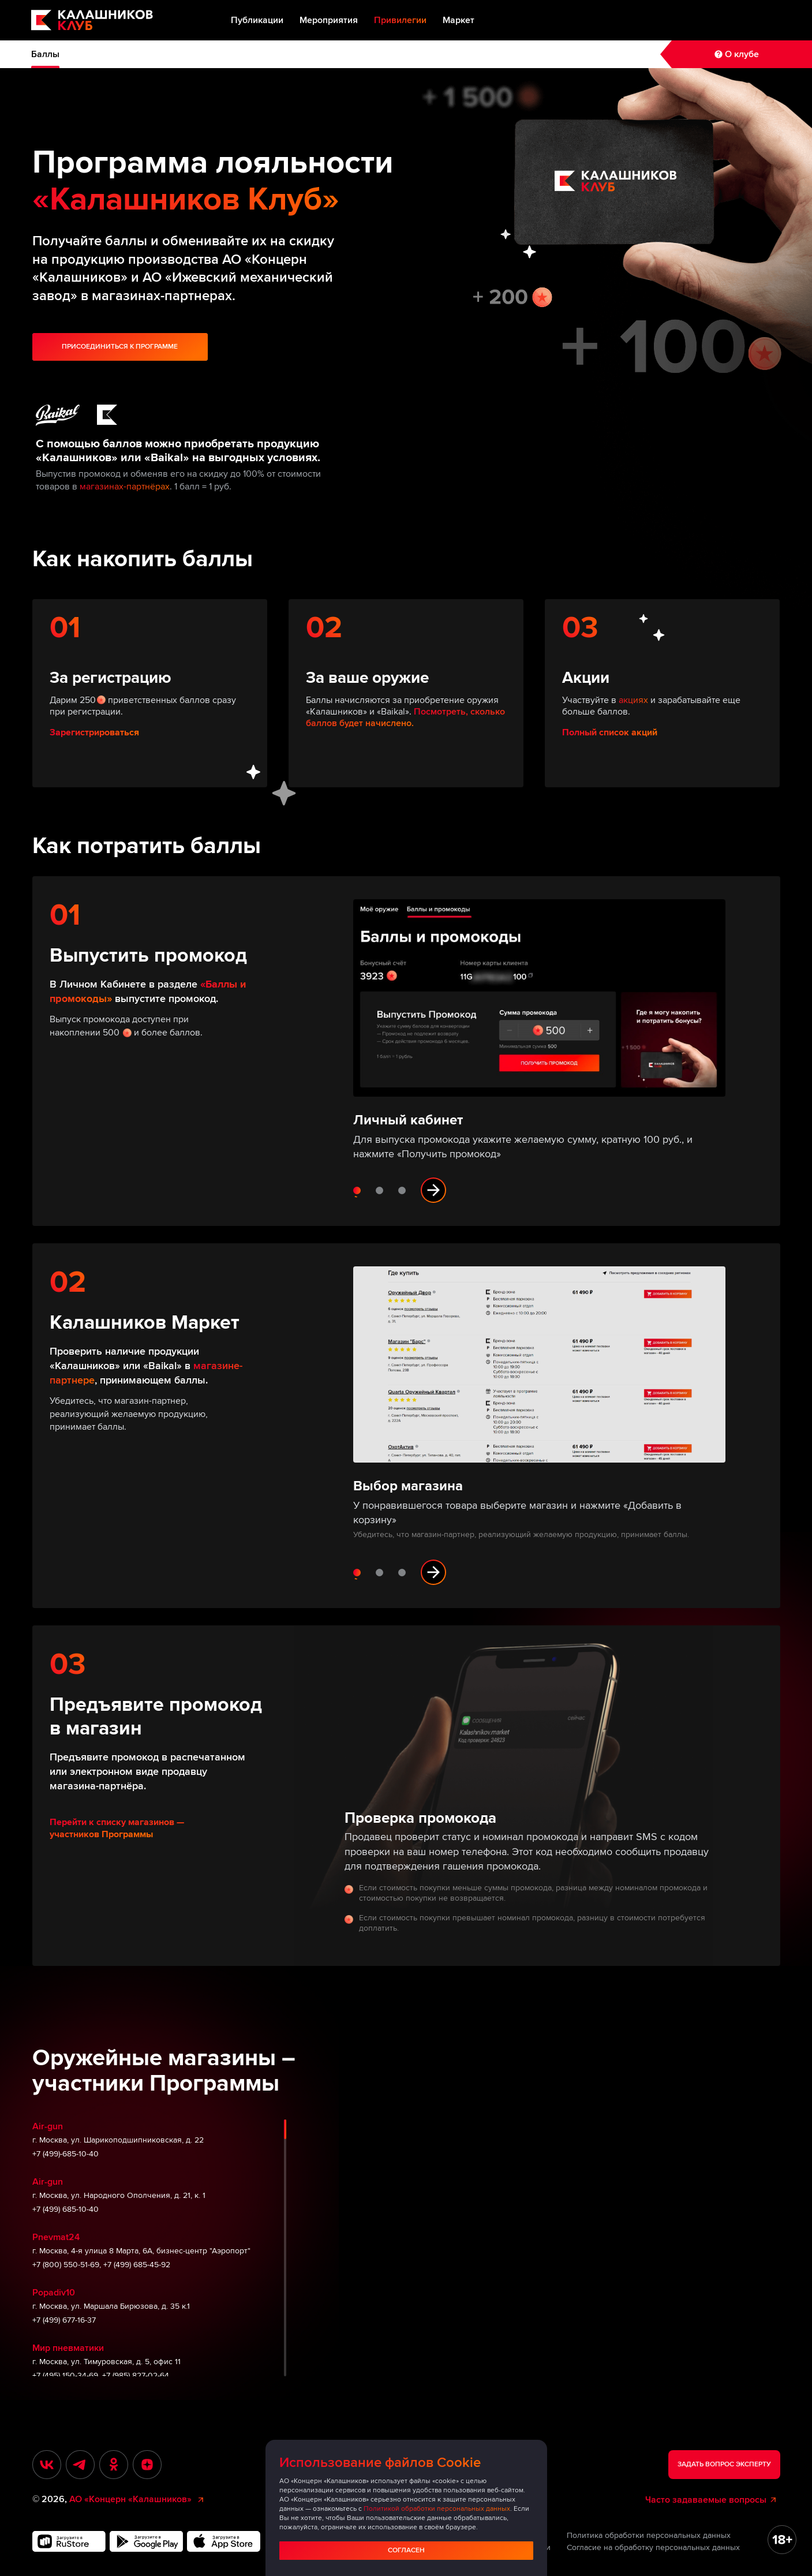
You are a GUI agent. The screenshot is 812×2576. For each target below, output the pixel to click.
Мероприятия (329, 20)
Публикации (257, 20)
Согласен (406, 2550)
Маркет (458, 20)
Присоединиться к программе (120, 346)
